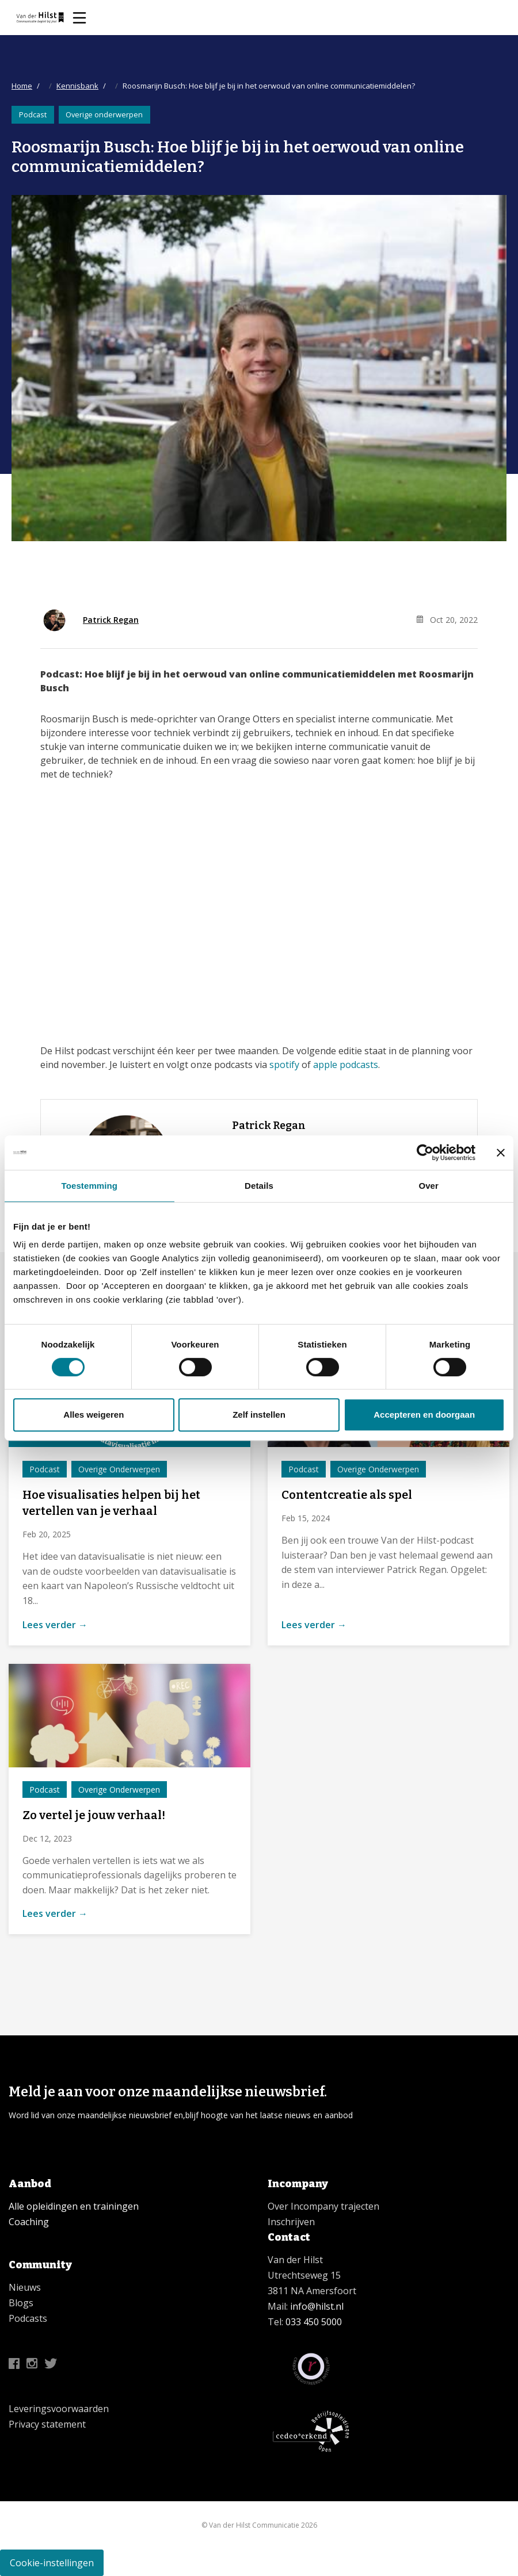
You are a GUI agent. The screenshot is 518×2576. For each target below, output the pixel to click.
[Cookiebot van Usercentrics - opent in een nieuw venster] (425, 1152)
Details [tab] (259, 1186)
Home (22, 86)
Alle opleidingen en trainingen (74, 2206)
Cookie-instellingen (52, 2562)
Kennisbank (77, 86)
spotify (284, 1064)
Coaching (29, 2221)
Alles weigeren (93, 1414)
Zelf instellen (259, 1414)
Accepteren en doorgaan (424, 1414)
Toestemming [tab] (90, 1186)
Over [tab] (428, 1186)
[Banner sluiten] (501, 1153)
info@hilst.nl (316, 2306)
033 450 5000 (313, 2321)
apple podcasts (345, 1064)
